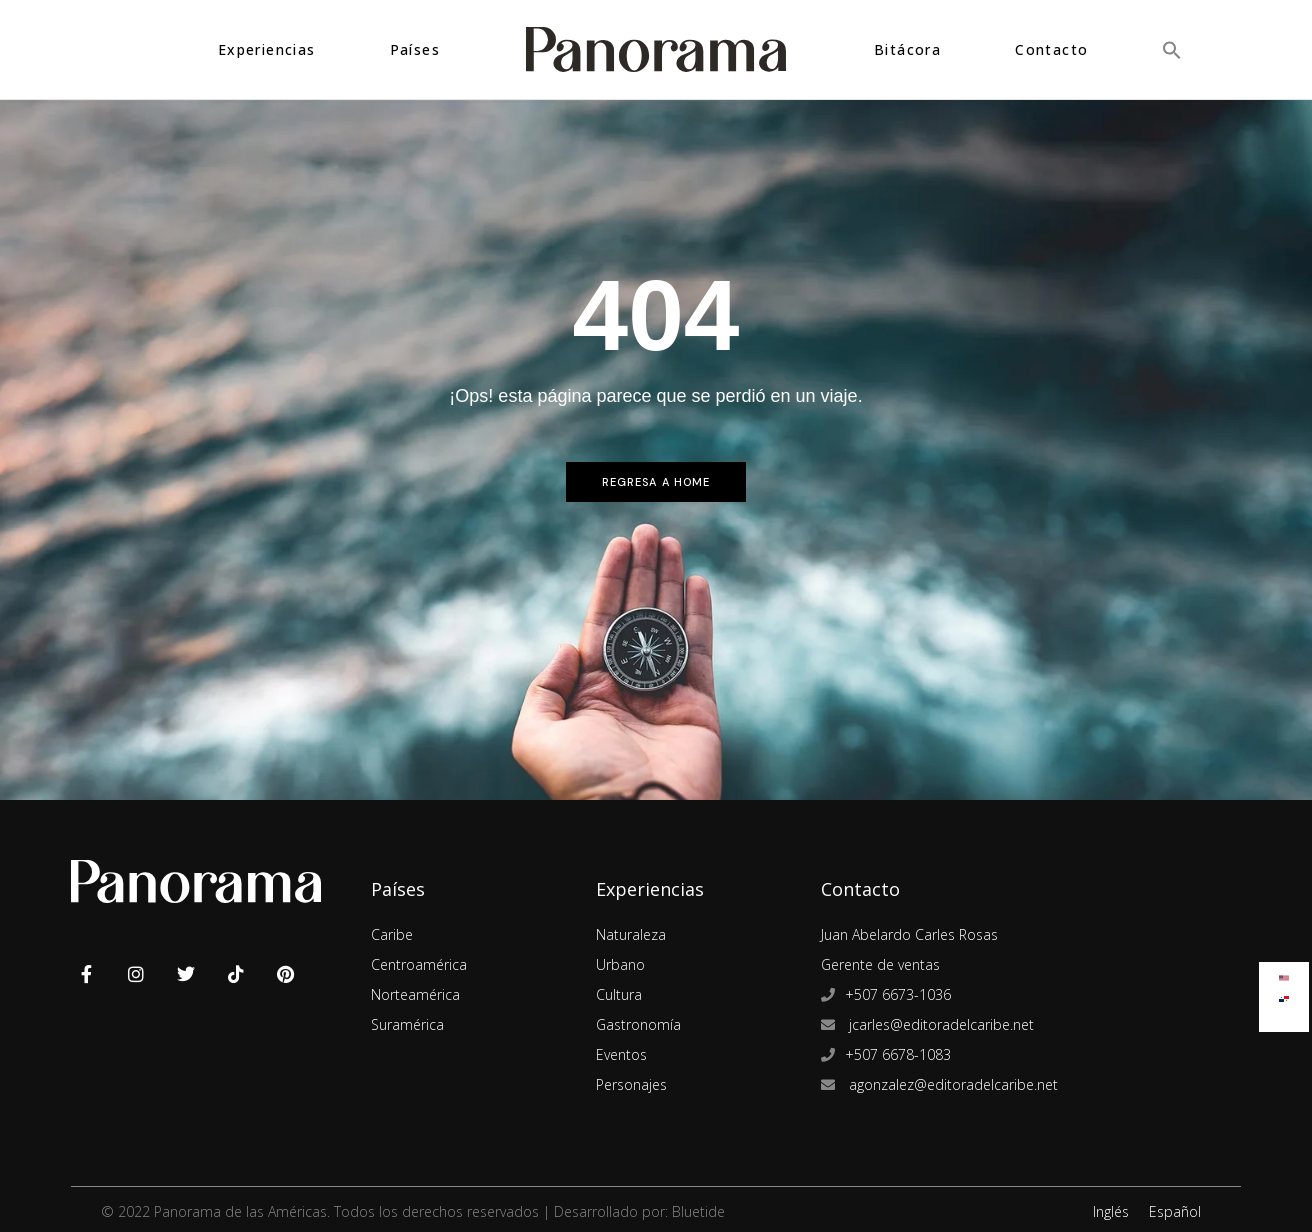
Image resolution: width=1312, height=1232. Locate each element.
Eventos (621, 1054)
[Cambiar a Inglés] (1284, 973)
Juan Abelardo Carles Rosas (909, 934)
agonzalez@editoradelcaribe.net (951, 1084)
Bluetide (698, 1211)
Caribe (392, 934)
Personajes (631, 1084)
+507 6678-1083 (898, 1054)
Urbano (620, 964)
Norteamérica (415, 994)
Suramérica (407, 1024)
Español (1175, 1211)
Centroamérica (419, 964)
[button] (1172, 49)
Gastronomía (638, 1024)
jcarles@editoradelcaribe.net (939, 1024)
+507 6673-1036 (898, 994)
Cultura (619, 994)
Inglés (1111, 1211)
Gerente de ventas (880, 964)
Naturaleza (631, 934)
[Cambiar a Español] (1284, 994)
